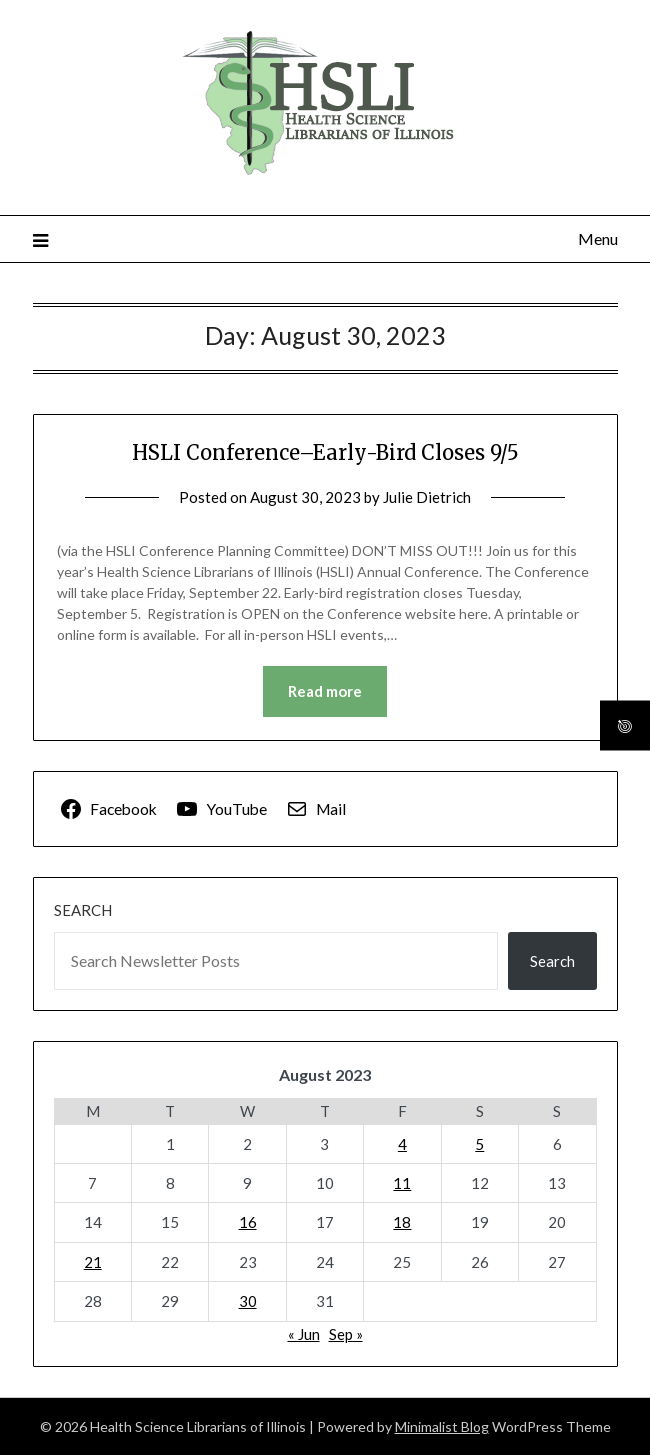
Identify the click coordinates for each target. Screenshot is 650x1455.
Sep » (346, 1334)
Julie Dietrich (427, 497)
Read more (325, 691)
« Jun (304, 1334)
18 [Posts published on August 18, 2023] (402, 1222)
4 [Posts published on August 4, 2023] (402, 1144)
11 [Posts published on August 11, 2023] (402, 1183)
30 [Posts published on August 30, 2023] (248, 1301)
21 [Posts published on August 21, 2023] (93, 1262)
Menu (598, 238)
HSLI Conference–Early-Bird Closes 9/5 (325, 452)
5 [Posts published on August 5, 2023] (479, 1144)
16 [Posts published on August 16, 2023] (248, 1222)
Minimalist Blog (442, 1426)
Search (83, 910)
